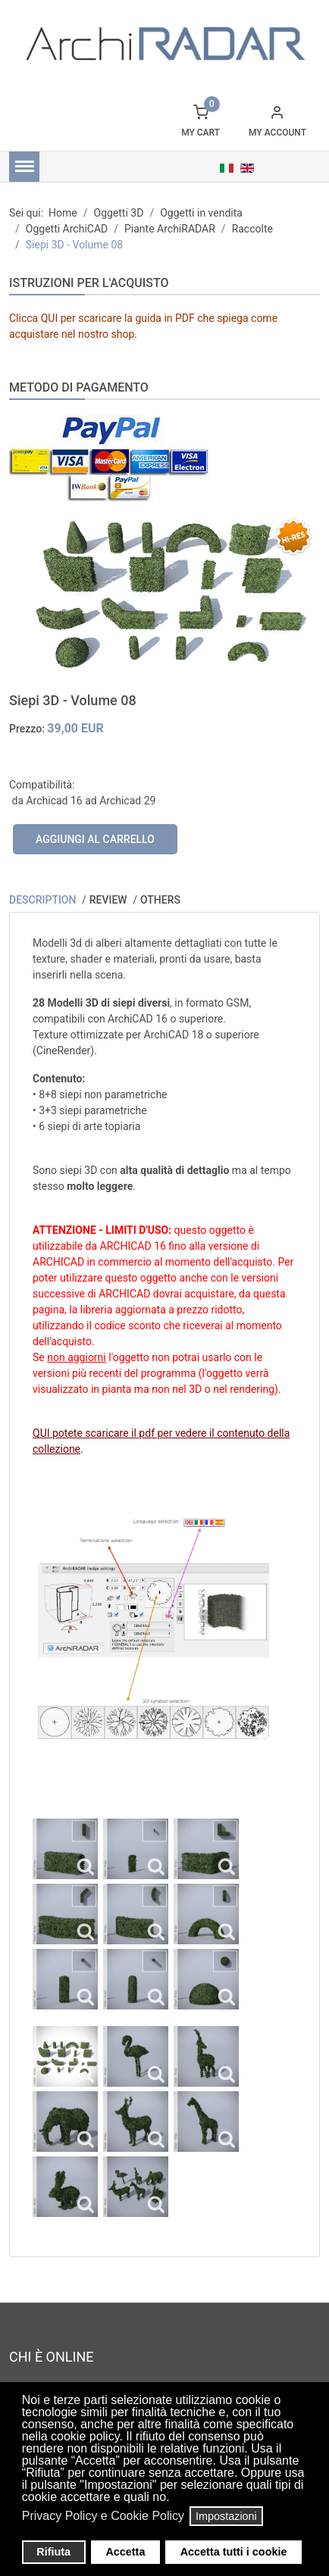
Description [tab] (44, 900)
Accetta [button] (125, 2552)
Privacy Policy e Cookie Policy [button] (103, 2515)
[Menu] (24, 166)
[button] (174, 2498)
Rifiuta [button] (53, 2552)
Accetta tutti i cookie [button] (233, 2552)
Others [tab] (160, 900)
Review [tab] (109, 900)
